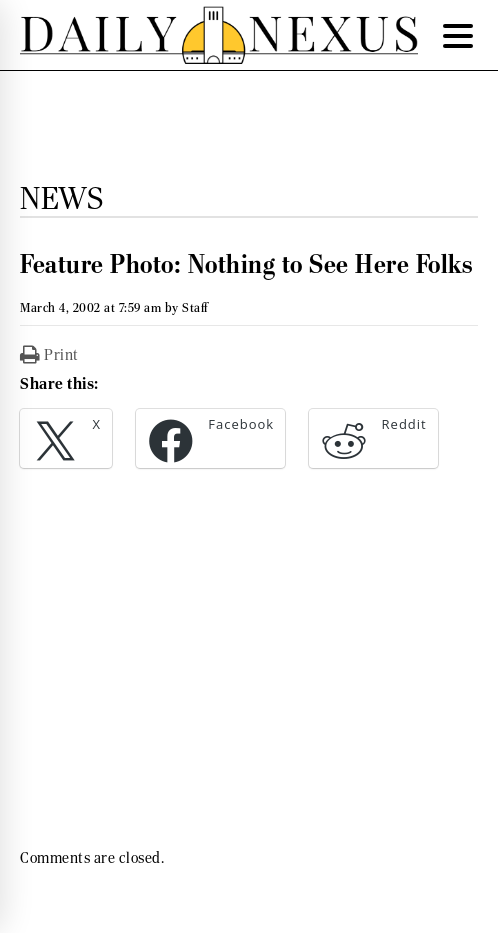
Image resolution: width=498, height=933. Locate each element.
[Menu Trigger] (458, 35)
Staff (195, 307)
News (61, 198)
